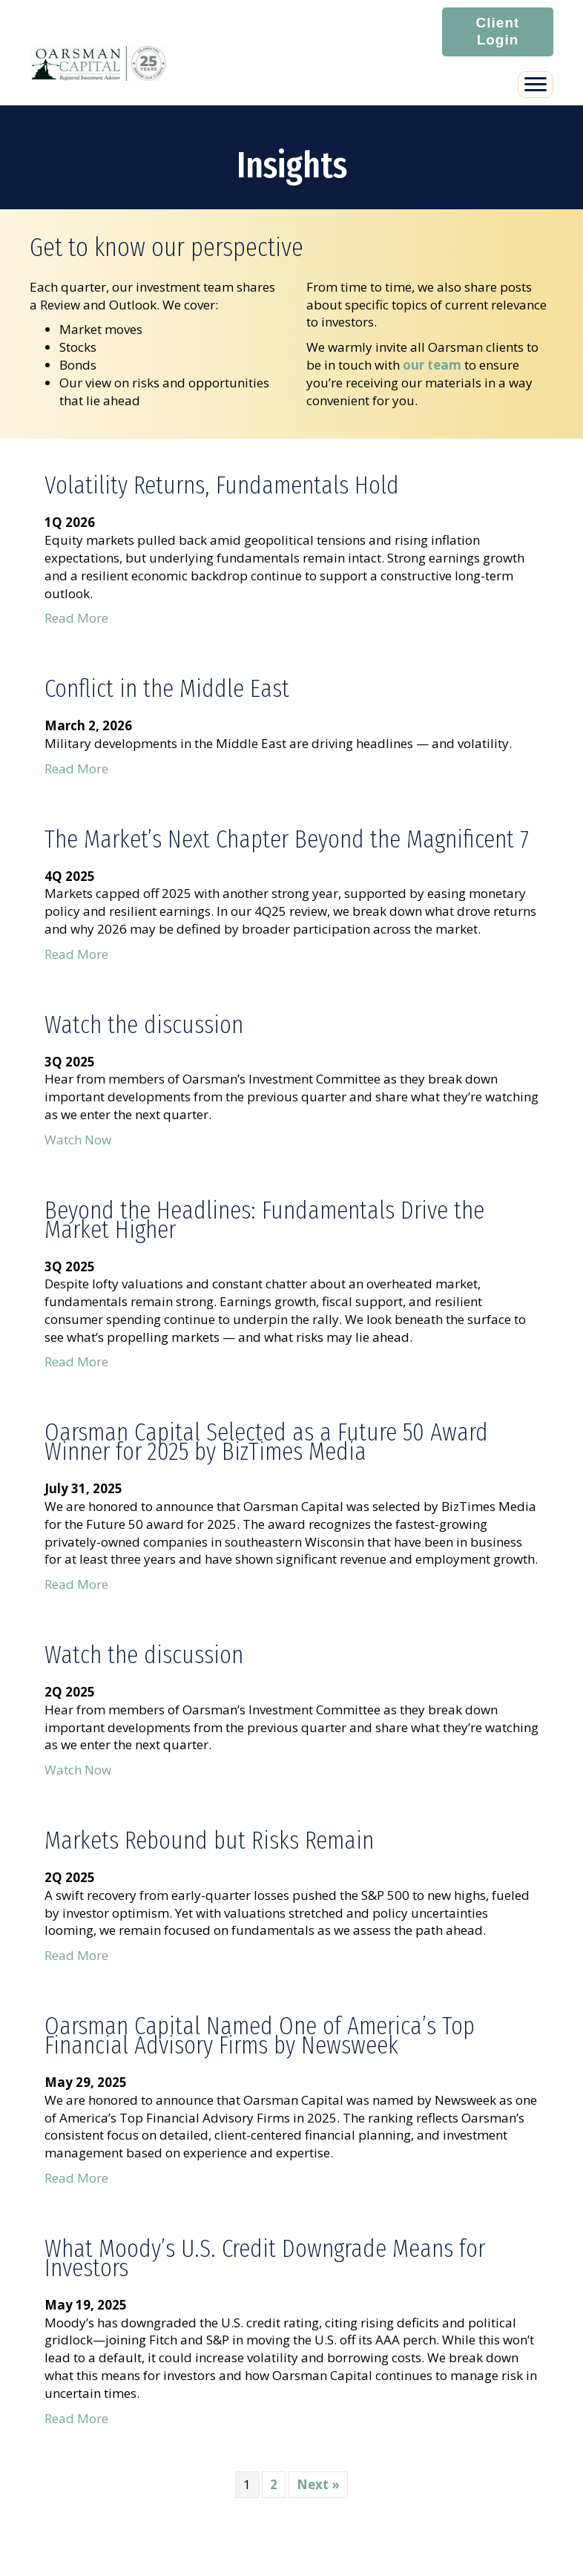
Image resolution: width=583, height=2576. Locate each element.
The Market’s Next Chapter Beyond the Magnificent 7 (287, 839)
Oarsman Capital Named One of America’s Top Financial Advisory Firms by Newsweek (260, 2035)
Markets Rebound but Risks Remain (209, 1840)
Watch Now (78, 1139)
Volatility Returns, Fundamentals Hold (222, 485)
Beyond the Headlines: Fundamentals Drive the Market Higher (264, 1220)
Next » (318, 2484)
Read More (76, 617)
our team (432, 364)
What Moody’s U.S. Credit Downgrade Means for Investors (265, 2258)
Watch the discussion (144, 1024)
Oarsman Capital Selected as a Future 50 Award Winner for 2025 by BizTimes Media (266, 1441)
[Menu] (535, 84)
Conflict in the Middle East (167, 688)
